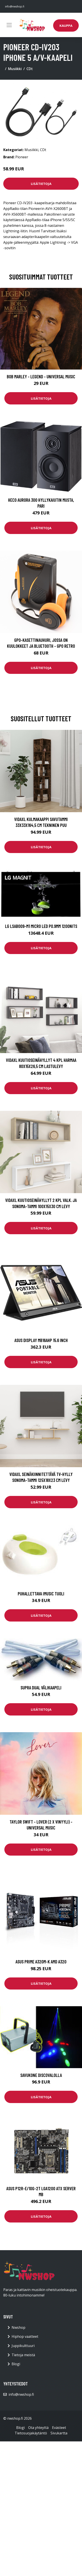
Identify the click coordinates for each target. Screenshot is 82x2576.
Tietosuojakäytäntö (31, 2433)
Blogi (16, 2363)
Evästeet (59, 2427)
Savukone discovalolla (41, 2075)
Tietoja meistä (23, 2354)
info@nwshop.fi (14, 6)
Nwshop (18, 2327)
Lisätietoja (41, 183)
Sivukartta (59, 2433)
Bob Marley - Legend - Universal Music (41, 376)
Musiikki (15, 68)
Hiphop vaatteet (25, 2336)
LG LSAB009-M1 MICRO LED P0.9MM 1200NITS (41, 926)
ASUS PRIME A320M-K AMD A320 (41, 1961)
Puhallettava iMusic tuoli (41, 1593)
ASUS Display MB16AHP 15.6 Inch (41, 1340)
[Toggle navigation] (9, 25)
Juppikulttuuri (23, 2345)
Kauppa (65, 25)
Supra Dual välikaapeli (41, 1687)
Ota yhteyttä (38, 2427)
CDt (29, 68)
